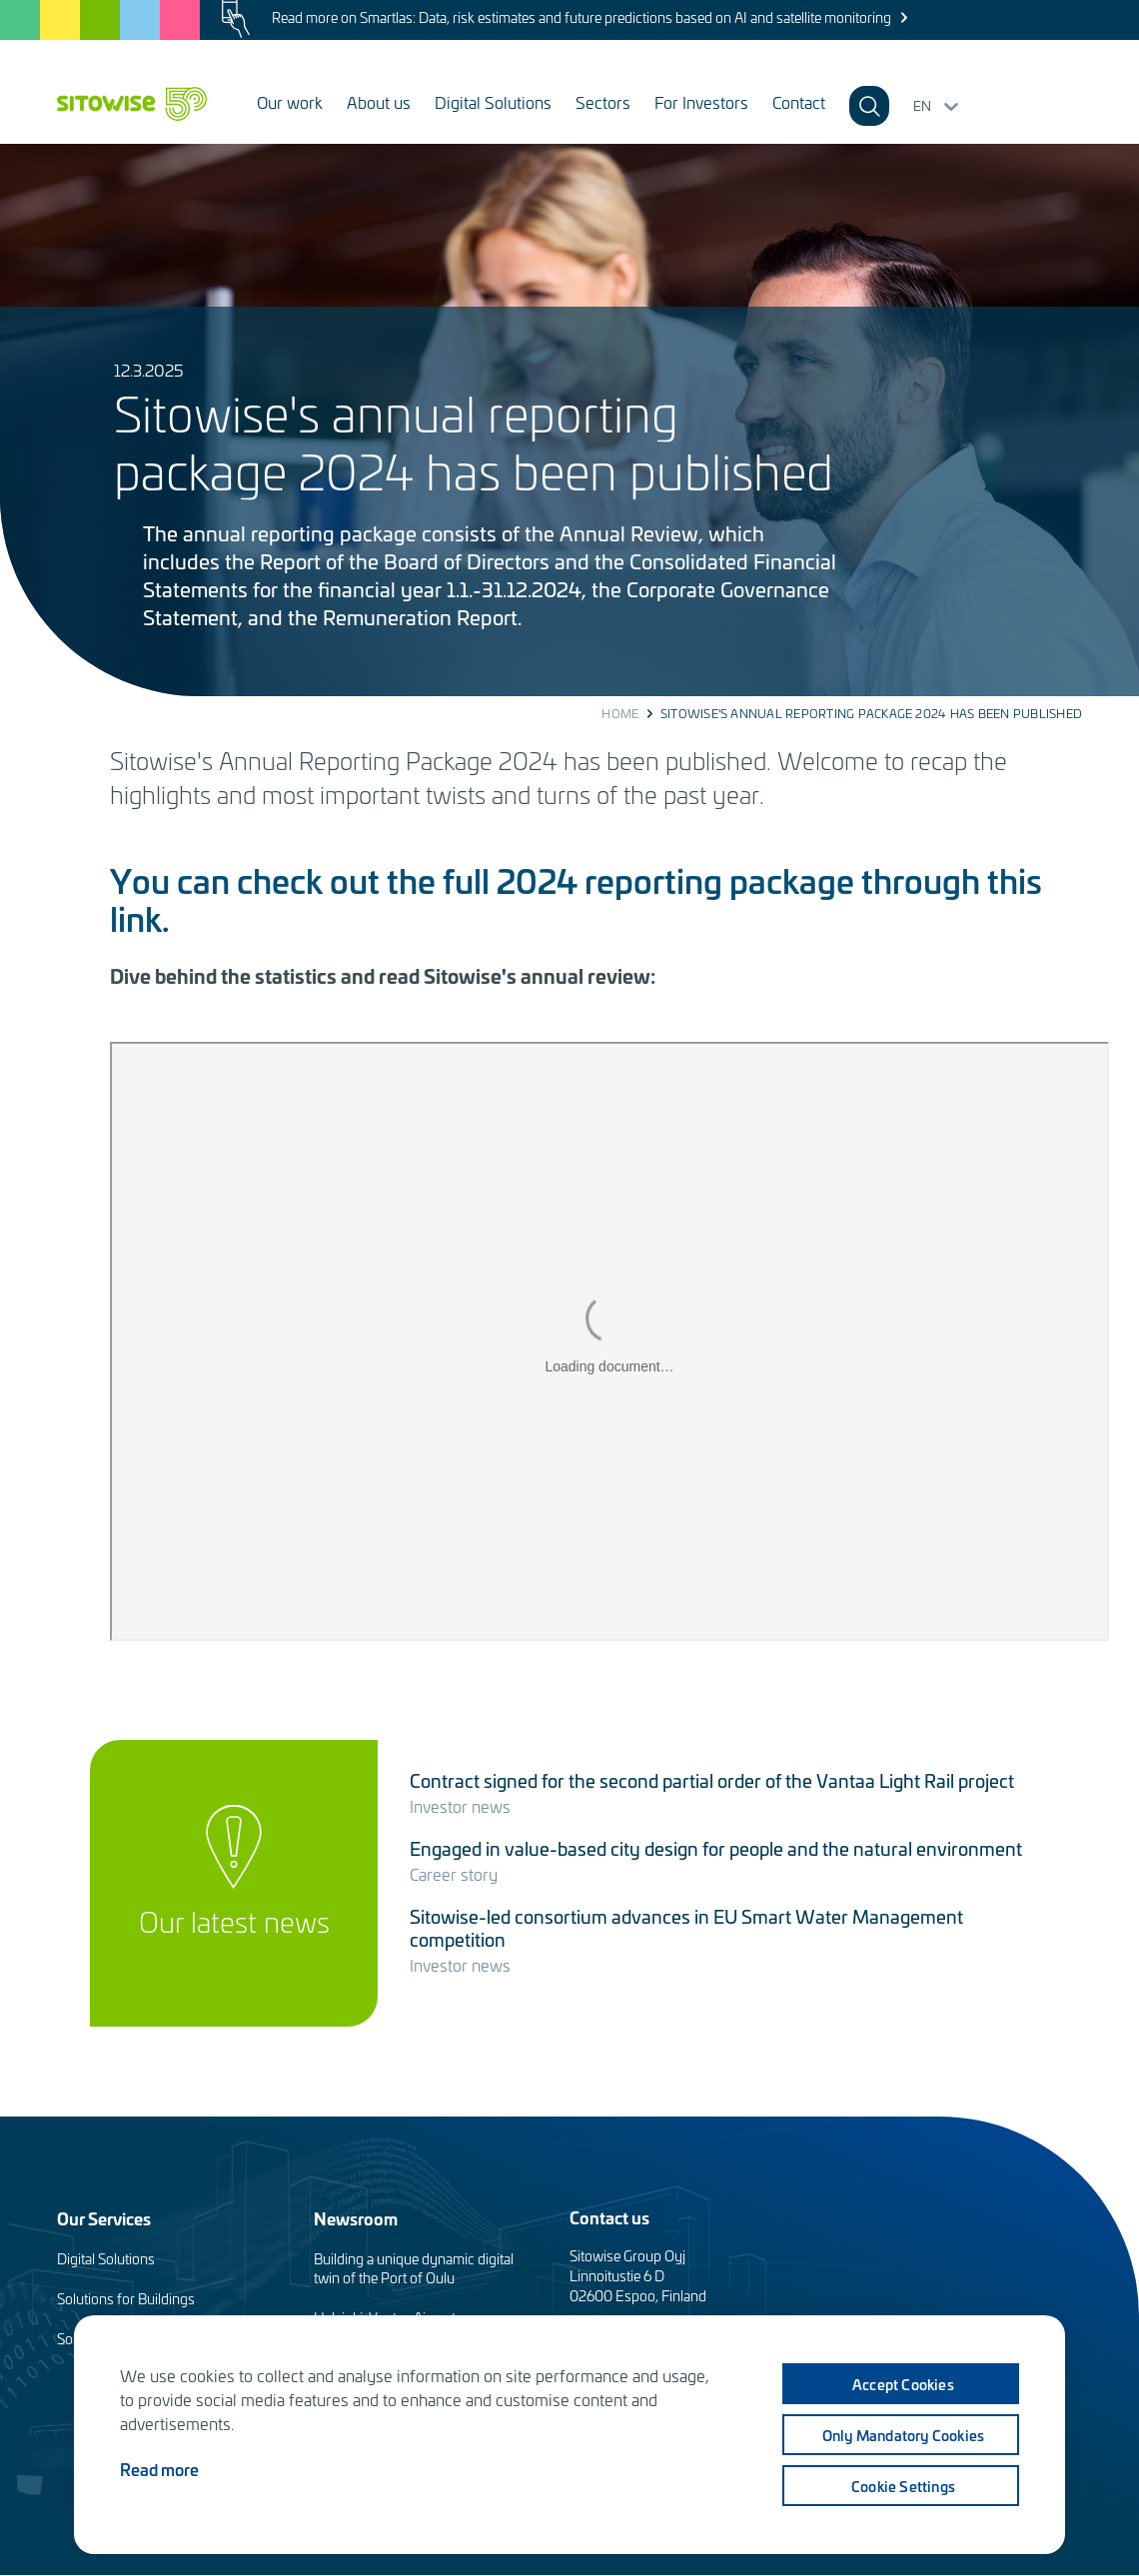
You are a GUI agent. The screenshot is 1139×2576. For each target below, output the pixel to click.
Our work (290, 102)
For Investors (701, 102)
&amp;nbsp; (609, 1341)
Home (619, 713)
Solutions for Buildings (126, 2298)
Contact (798, 102)
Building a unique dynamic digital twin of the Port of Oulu (414, 2268)
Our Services (104, 2217)
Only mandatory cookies (903, 2435)
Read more (159, 2469)
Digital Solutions (493, 102)
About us (379, 102)
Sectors (602, 102)
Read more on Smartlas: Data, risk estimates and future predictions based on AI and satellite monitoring (581, 17)
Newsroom (356, 2217)
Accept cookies (903, 2384)
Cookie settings (903, 2486)
